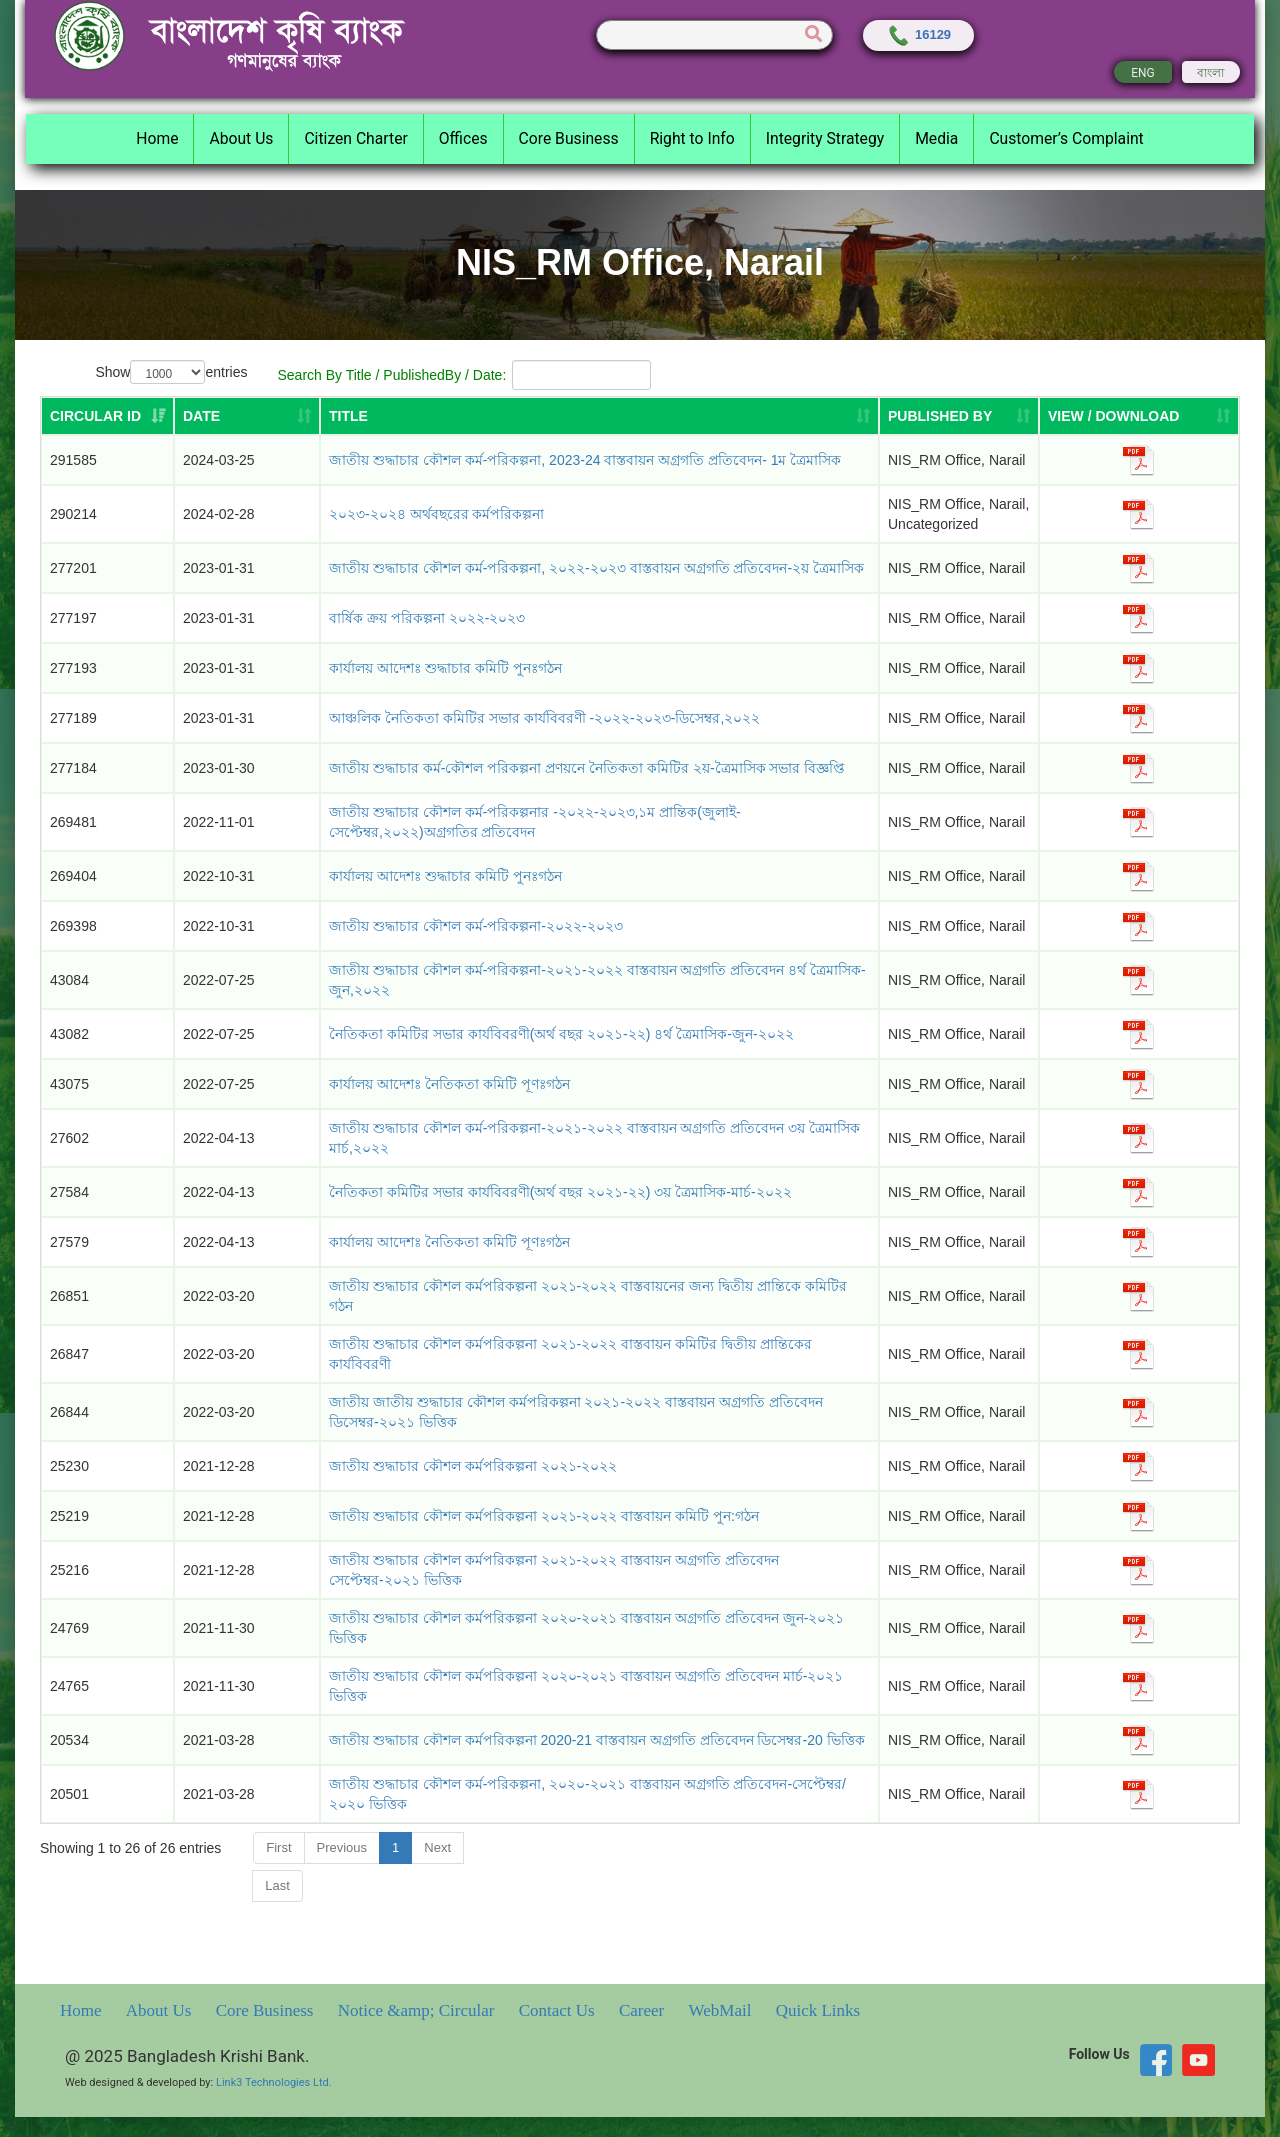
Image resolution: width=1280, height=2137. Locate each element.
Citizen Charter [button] (355, 138)
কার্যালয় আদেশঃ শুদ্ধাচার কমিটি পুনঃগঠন (445, 668)
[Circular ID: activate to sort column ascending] (107, 416)
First (278, 1847)
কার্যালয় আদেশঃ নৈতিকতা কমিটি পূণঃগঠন (449, 1084)
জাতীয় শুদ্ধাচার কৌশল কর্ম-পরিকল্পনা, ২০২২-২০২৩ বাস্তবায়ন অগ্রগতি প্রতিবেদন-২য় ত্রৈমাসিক (596, 568)
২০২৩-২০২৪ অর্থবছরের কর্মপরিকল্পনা (436, 514)
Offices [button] (463, 138)
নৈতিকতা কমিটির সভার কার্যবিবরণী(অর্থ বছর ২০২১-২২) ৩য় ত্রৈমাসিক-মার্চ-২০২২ (560, 1192)
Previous (342, 1847)
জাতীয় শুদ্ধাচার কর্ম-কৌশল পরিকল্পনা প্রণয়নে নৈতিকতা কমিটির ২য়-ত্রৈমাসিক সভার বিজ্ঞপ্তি (587, 768)
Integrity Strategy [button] (825, 138)
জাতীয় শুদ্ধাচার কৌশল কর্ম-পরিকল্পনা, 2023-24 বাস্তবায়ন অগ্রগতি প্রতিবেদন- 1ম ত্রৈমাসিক (585, 460)
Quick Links (818, 2010)
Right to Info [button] (692, 138)
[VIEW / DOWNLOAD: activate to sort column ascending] (1139, 416)
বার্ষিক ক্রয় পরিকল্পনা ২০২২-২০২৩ (427, 618)
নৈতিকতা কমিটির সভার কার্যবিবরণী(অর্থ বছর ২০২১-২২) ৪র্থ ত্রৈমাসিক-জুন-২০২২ (561, 1034)
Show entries (171, 372)
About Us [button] (241, 138)
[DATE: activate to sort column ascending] (247, 416)
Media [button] (936, 138)
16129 (918, 34)
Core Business (267, 2010)
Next (437, 1847)
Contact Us (559, 2010)
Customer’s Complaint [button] (1066, 138)
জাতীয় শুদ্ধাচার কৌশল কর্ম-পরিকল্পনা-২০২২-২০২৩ (476, 926)
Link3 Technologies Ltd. (274, 2082)
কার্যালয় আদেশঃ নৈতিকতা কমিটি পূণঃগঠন (449, 1242)
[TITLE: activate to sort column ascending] (599, 416)
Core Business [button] (569, 138)
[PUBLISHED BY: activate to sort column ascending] (959, 416)
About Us (161, 2010)
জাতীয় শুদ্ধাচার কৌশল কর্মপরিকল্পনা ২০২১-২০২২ (473, 1466)
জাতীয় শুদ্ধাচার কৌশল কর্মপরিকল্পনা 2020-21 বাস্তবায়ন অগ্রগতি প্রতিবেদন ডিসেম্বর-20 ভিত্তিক (597, 1740)
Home (83, 2010)
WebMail (722, 2010)
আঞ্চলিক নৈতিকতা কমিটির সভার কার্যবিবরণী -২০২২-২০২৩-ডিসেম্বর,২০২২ (544, 718)
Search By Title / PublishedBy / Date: (464, 375)
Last (277, 1885)
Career (644, 2010)
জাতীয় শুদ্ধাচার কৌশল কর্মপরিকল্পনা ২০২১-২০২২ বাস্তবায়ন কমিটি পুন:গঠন (544, 1516)
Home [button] (157, 138)
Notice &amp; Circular (418, 2010)
